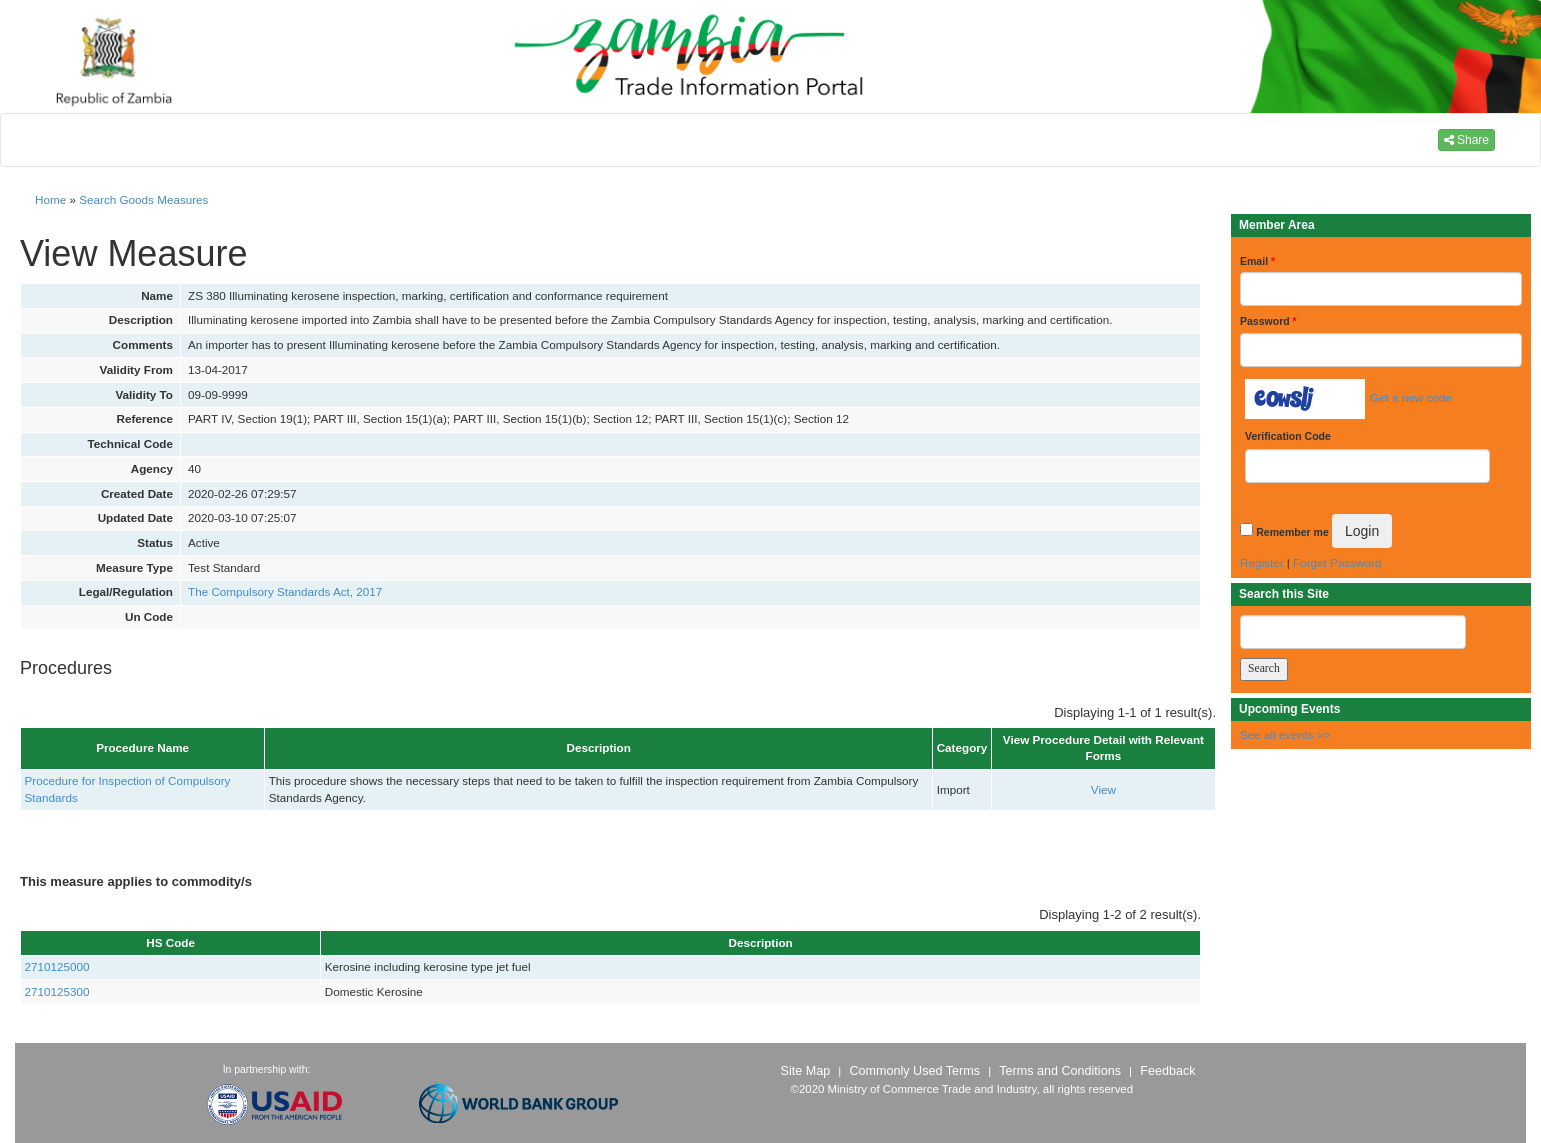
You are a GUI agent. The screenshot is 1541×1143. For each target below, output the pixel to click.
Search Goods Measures (143, 199)
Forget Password (1337, 562)
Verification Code (1288, 436)
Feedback (1167, 1071)
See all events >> (1285, 734)
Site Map (806, 1071)
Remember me (1292, 532)
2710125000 (57, 966)
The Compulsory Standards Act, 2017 (285, 591)
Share (1466, 140)
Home (50, 199)
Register (1262, 562)
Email (1257, 261)
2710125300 (57, 991)
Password (1268, 321)
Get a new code (1411, 397)
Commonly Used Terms (914, 1071)
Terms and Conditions (1060, 1071)
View (1103, 789)
